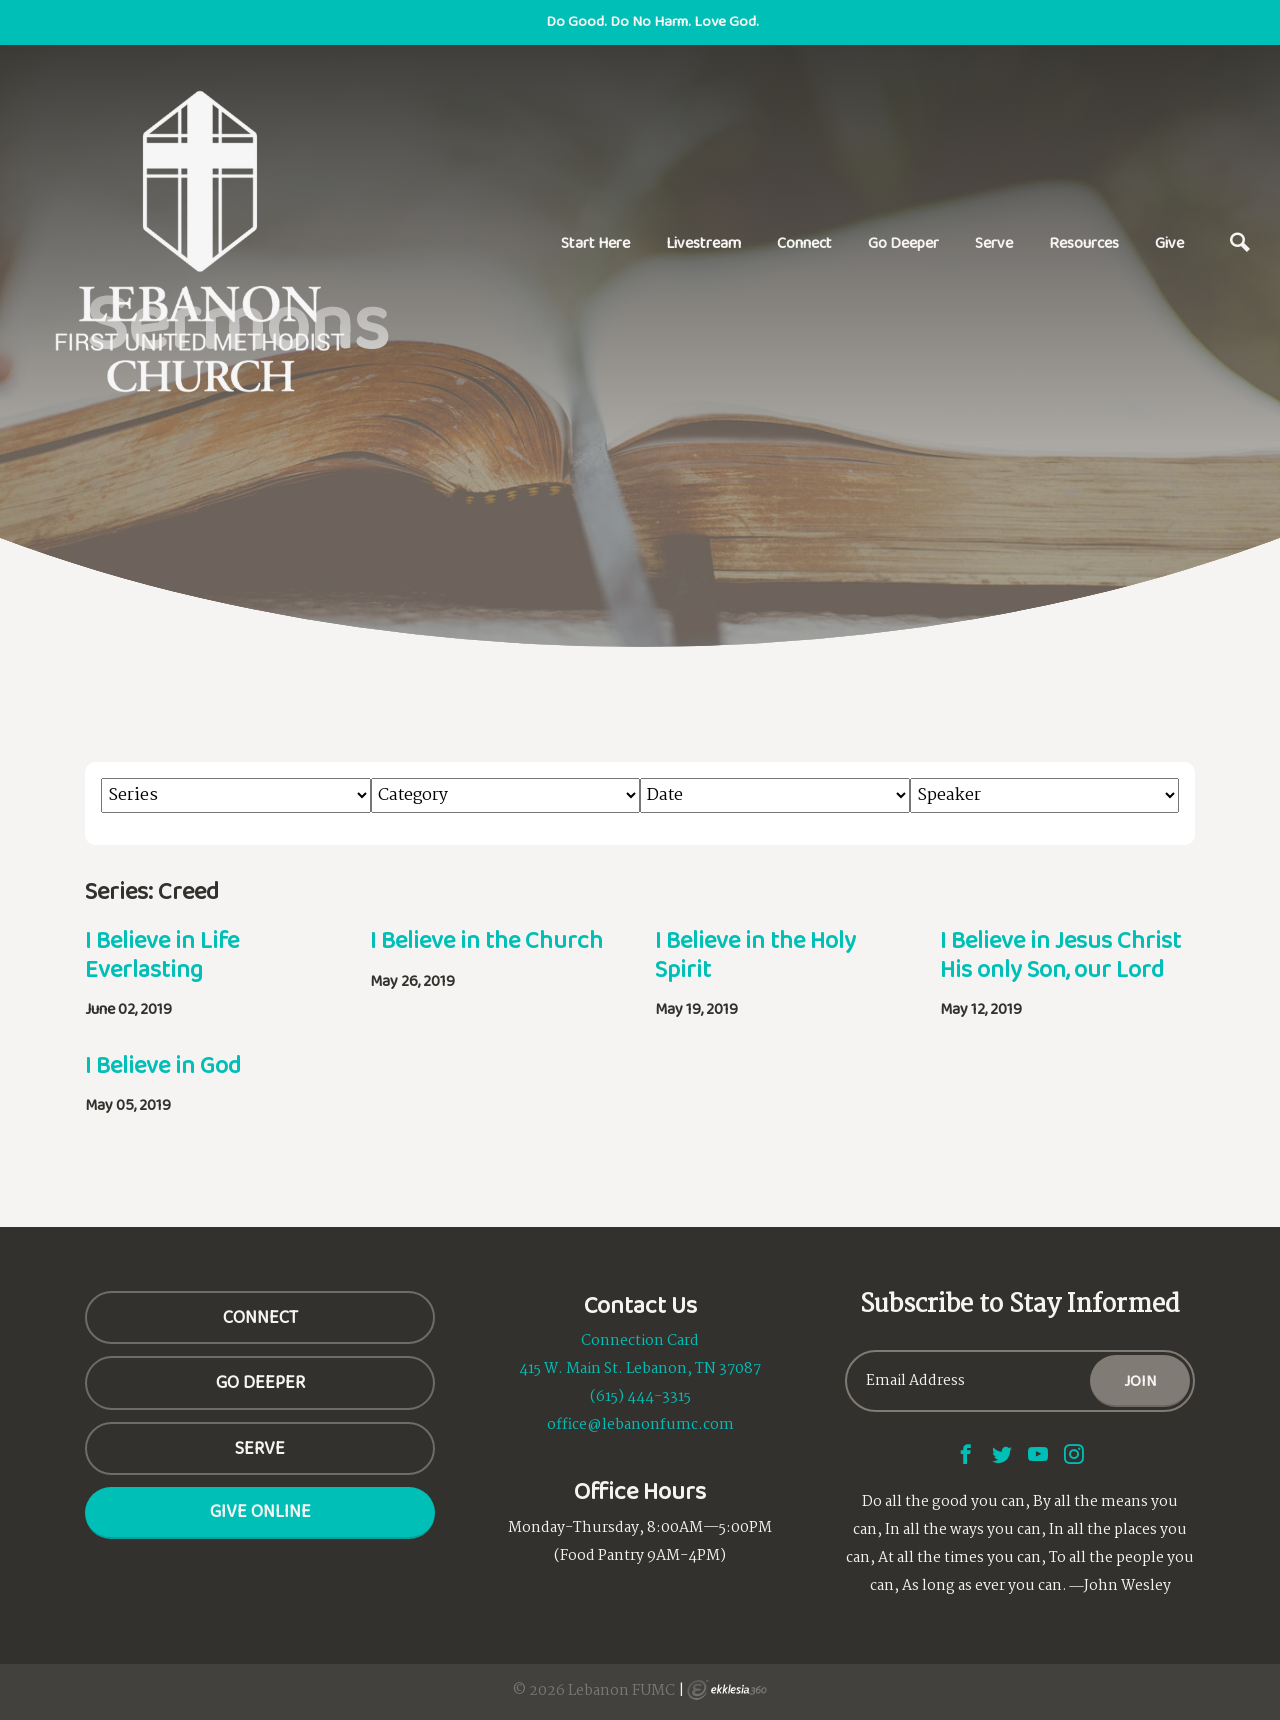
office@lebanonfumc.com (640, 1425)
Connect (804, 242)
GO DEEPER (260, 1382)
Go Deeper (903, 242)
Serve (994, 242)
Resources (1084, 242)
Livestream (703, 242)
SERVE (260, 1448)
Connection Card (640, 1341)
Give (1169, 242)
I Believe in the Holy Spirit (755, 954)
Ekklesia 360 (727, 1690)
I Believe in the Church (486, 939)
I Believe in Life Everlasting (162, 954)
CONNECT (260, 1317)
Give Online (260, 1511)
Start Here (595, 242)
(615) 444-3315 (640, 1397)
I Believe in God (163, 1064)
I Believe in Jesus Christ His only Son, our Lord (1060, 954)
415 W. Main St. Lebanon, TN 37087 (640, 1369)
